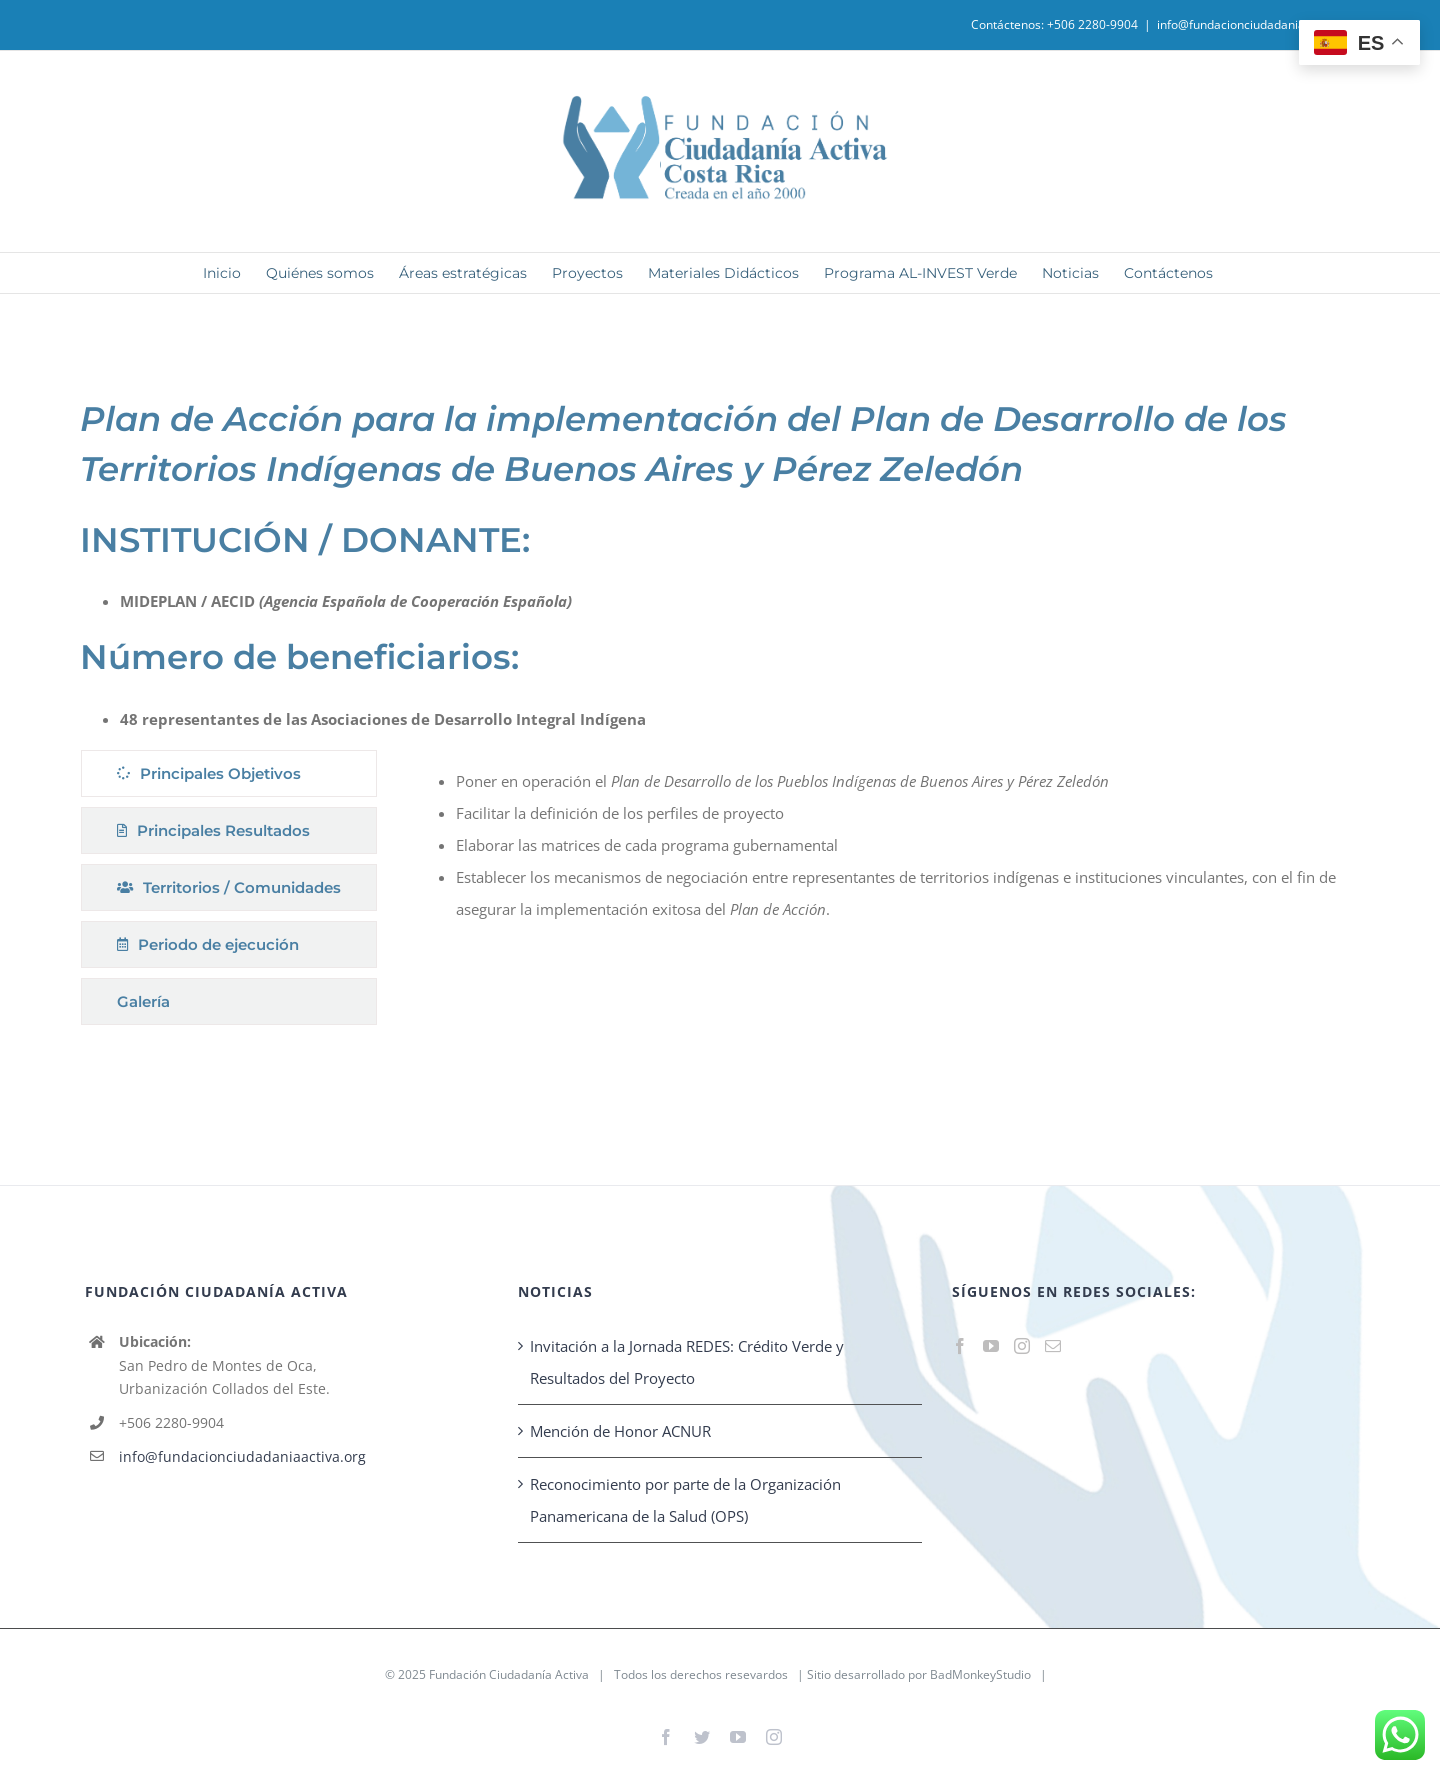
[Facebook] (960, 1346)
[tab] (229, 773)
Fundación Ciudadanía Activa (509, 1674)
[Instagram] (1022, 1346)
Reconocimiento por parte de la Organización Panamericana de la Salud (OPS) (685, 1500)
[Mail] (1053, 1346)
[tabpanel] (876, 892)
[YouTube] (991, 1346)
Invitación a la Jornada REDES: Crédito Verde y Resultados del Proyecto (687, 1362)
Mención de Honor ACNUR (620, 1431)
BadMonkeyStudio (980, 1674)
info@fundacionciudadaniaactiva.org (1258, 24)
